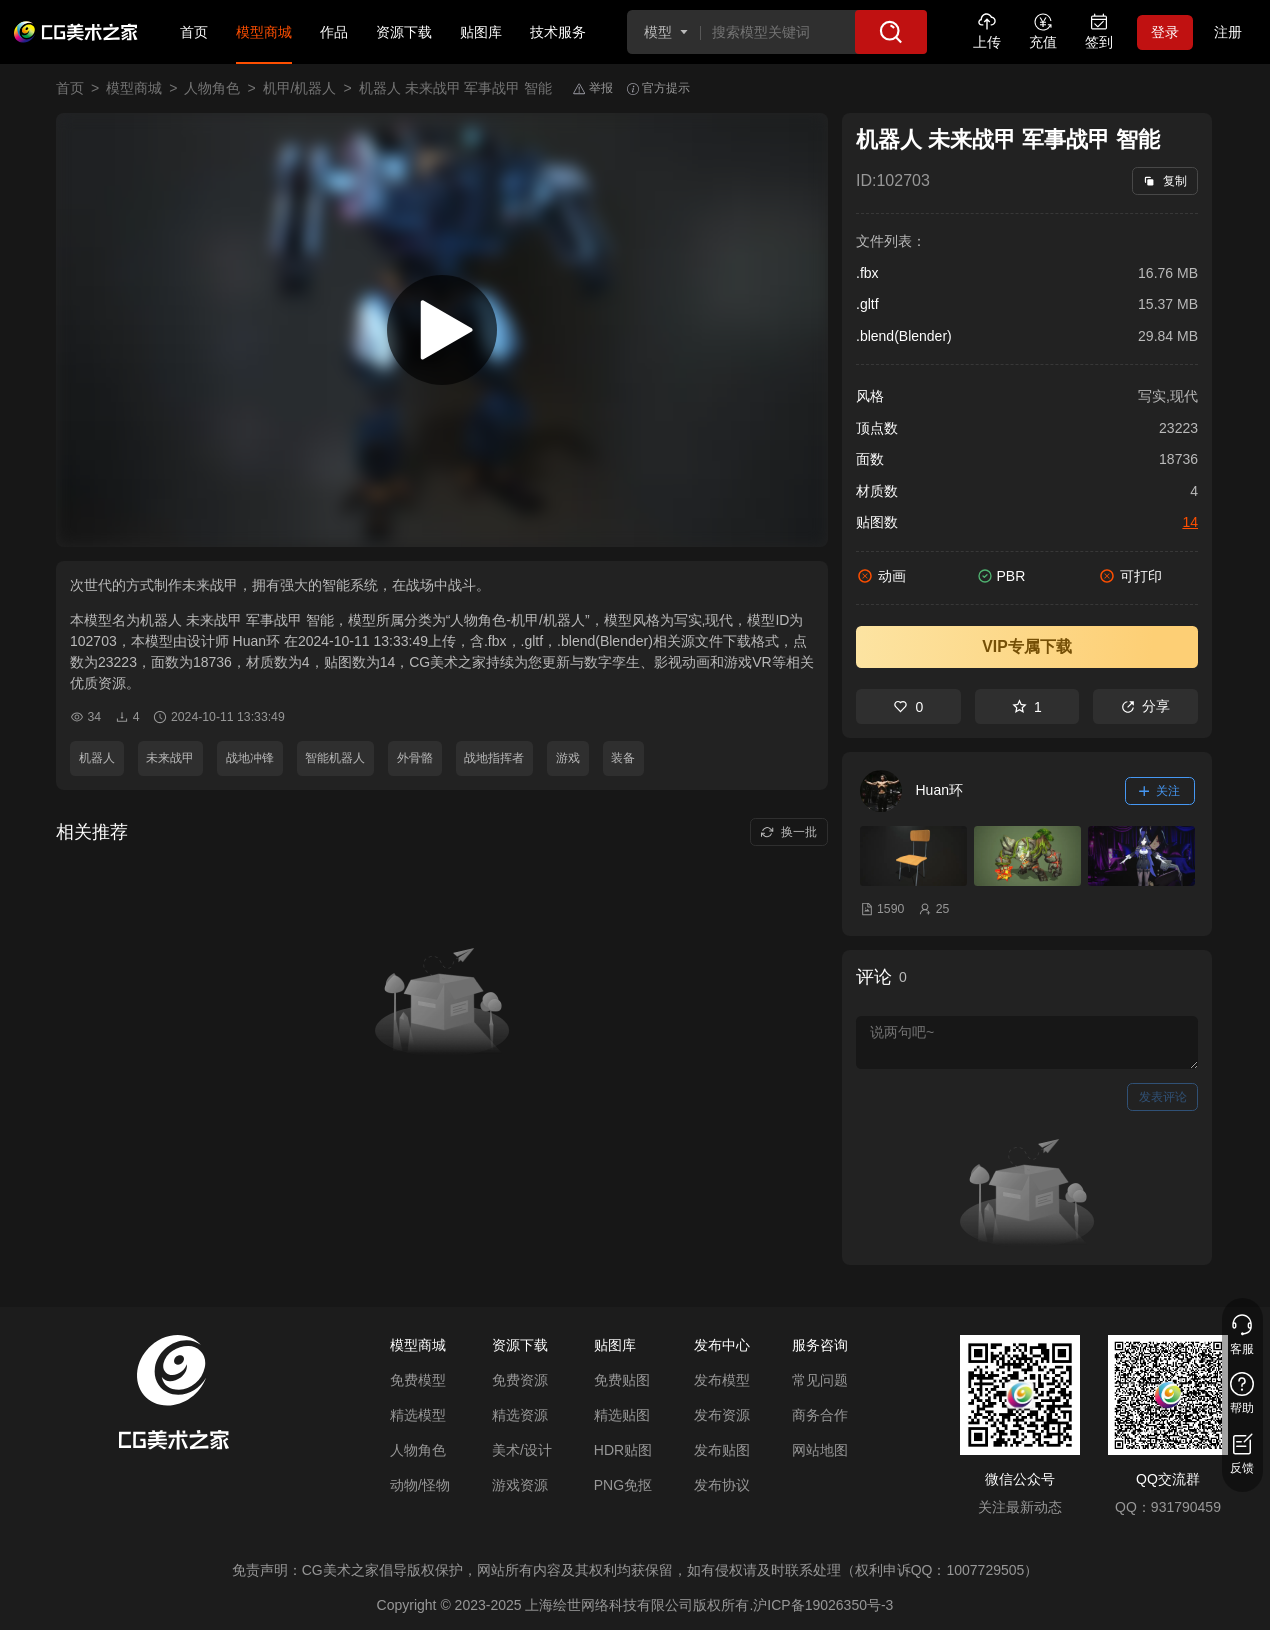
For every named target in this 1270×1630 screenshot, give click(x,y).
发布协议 (722, 1485)
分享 (1145, 706)
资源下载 (404, 32)
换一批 (788, 832)
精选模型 (418, 1415)
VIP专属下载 (1026, 646)
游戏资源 (520, 1485)
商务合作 (820, 1415)
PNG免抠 (623, 1485)
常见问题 (820, 1380)
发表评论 (1163, 1097)
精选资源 (520, 1415)
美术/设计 (522, 1450)
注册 (1228, 32)
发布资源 (722, 1415)
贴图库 (481, 32)
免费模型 (418, 1380)
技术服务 (558, 32)
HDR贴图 (623, 1450)
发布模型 (722, 1380)
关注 (1160, 791)
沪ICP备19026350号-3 (823, 1605)
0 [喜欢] (908, 707)
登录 (1165, 32)
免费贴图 (622, 1380)
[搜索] (891, 32)
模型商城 (264, 32)
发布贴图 (722, 1450)
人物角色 (212, 88)
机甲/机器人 (300, 88)
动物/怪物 (420, 1485)
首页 (194, 32)
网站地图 (820, 1450)
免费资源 (520, 1380)
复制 (1164, 181)
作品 (334, 32)
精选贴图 (622, 1415)
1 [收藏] (1027, 707)
